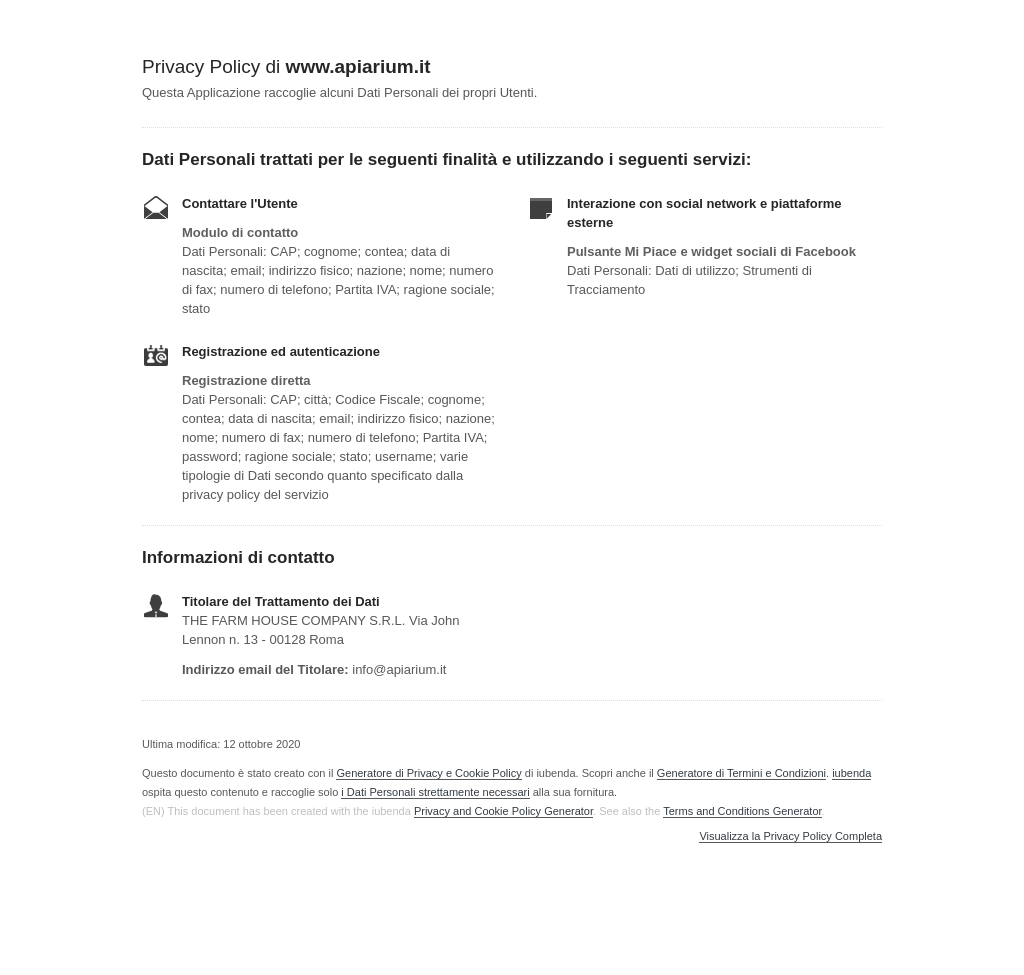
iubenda (851, 773)
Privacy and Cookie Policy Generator (503, 811)
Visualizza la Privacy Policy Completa (790, 836)
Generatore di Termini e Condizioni (741, 773)
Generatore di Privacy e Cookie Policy (428, 773)
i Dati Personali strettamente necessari (435, 792)
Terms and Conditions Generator (742, 811)
